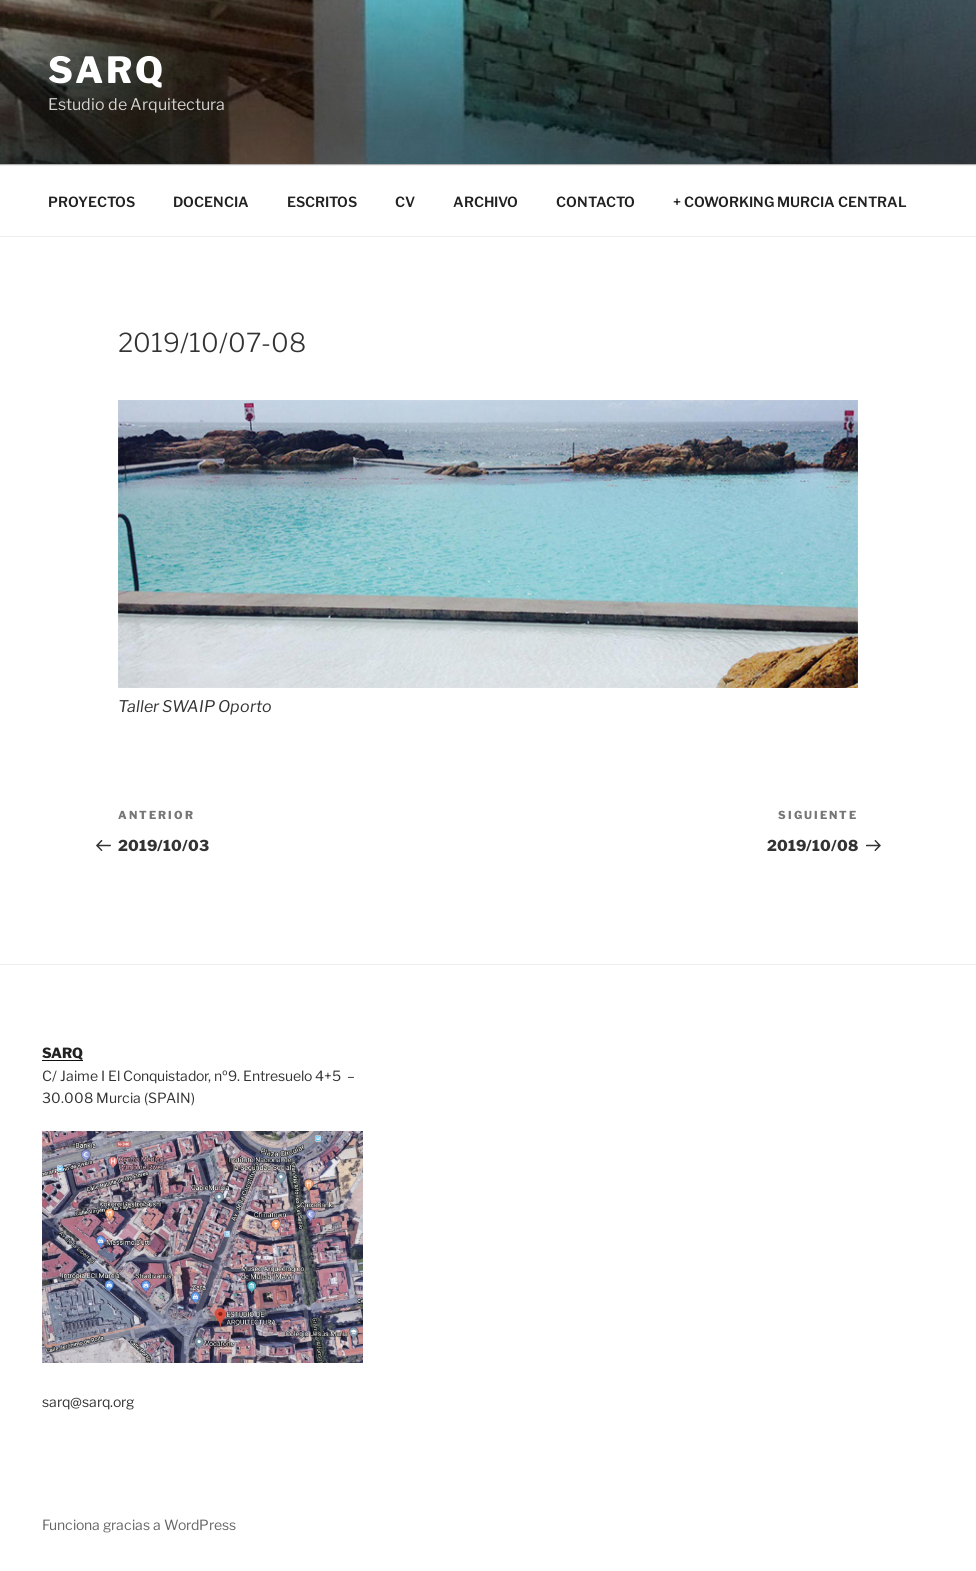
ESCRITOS (322, 201)
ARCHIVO (485, 201)
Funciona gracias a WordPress (139, 1524)
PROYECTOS (91, 201)
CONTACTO (595, 201)
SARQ (107, 70)
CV (405, 201)
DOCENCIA (211, 201)
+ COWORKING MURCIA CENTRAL (790, 201)
